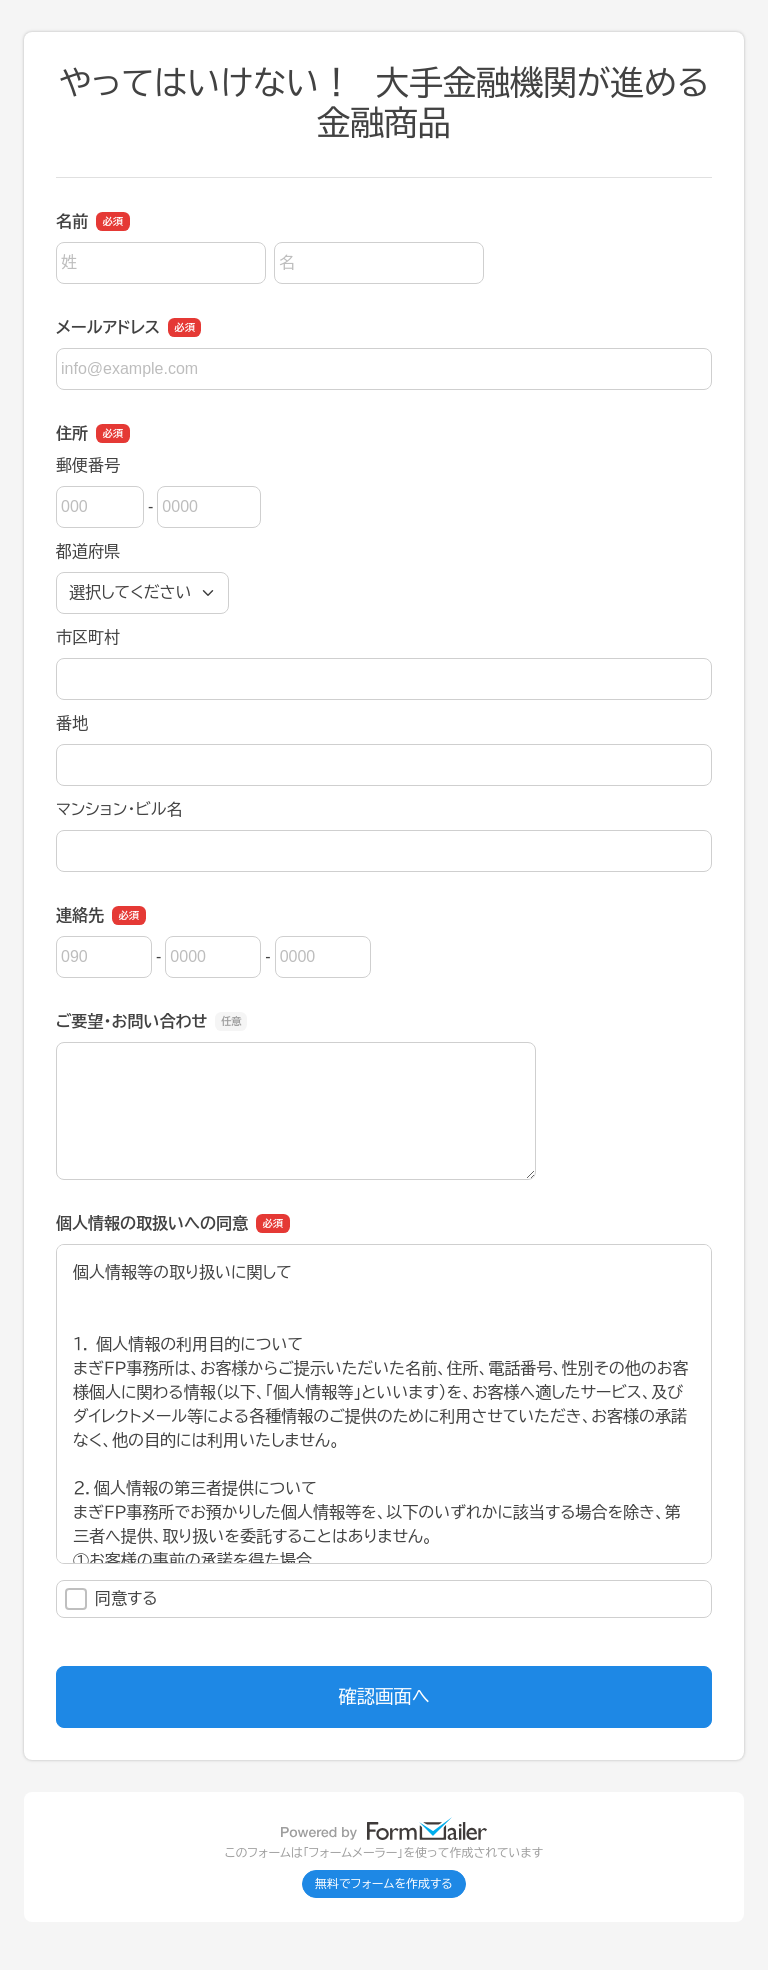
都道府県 (88, 551)
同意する (111, 1599)
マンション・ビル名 (119, 809)
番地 (72, 723)
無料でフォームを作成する (384, 1884)
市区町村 (88, 637)
